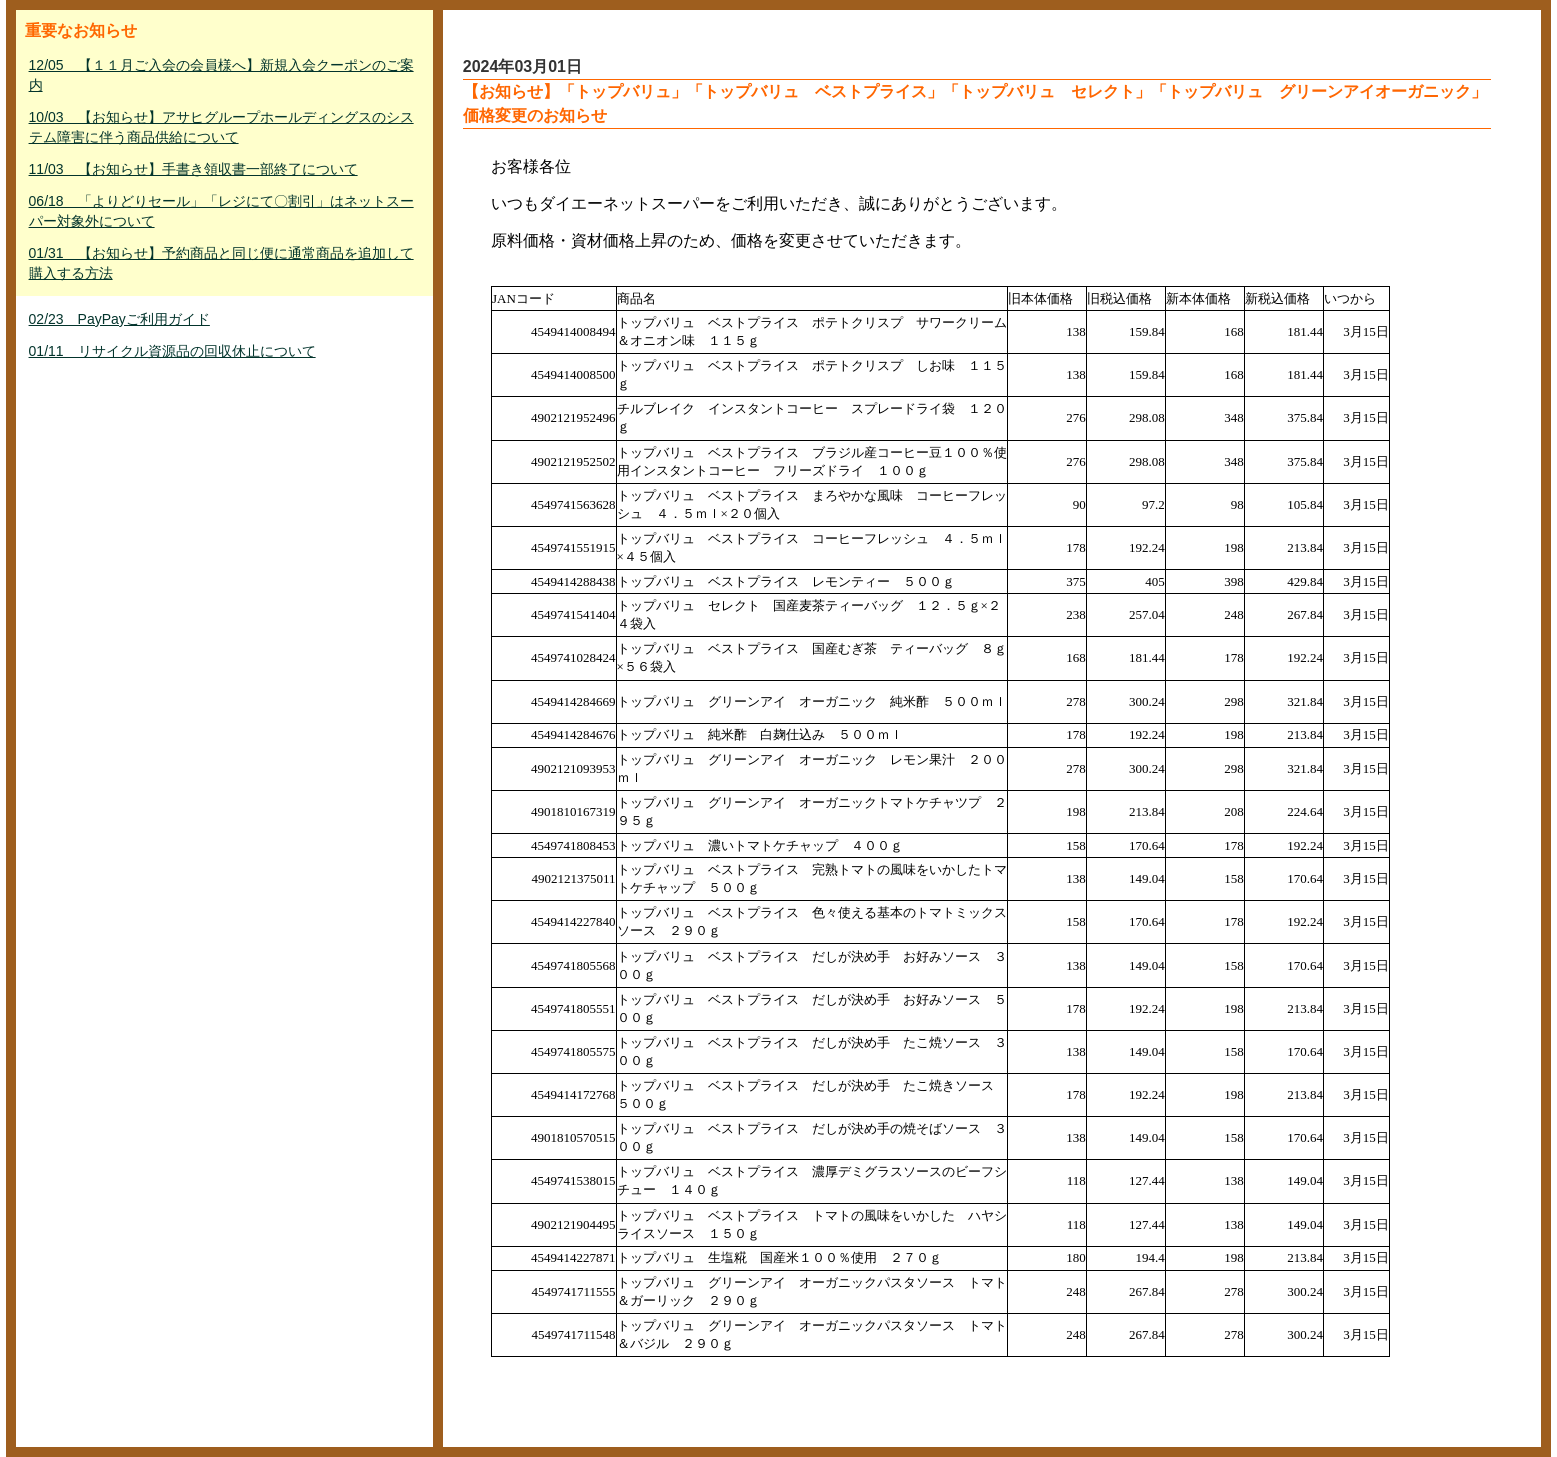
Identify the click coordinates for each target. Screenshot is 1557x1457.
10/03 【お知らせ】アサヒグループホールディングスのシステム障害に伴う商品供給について (221, 127)
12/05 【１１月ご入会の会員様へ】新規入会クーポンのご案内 (221, 75)
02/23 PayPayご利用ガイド (119, 319)
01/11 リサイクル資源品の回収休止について (172, 351)
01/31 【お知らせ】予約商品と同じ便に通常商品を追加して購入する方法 (221, 263)
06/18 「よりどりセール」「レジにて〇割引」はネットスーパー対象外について (221, 211)
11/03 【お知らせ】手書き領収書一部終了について (193, 169)
